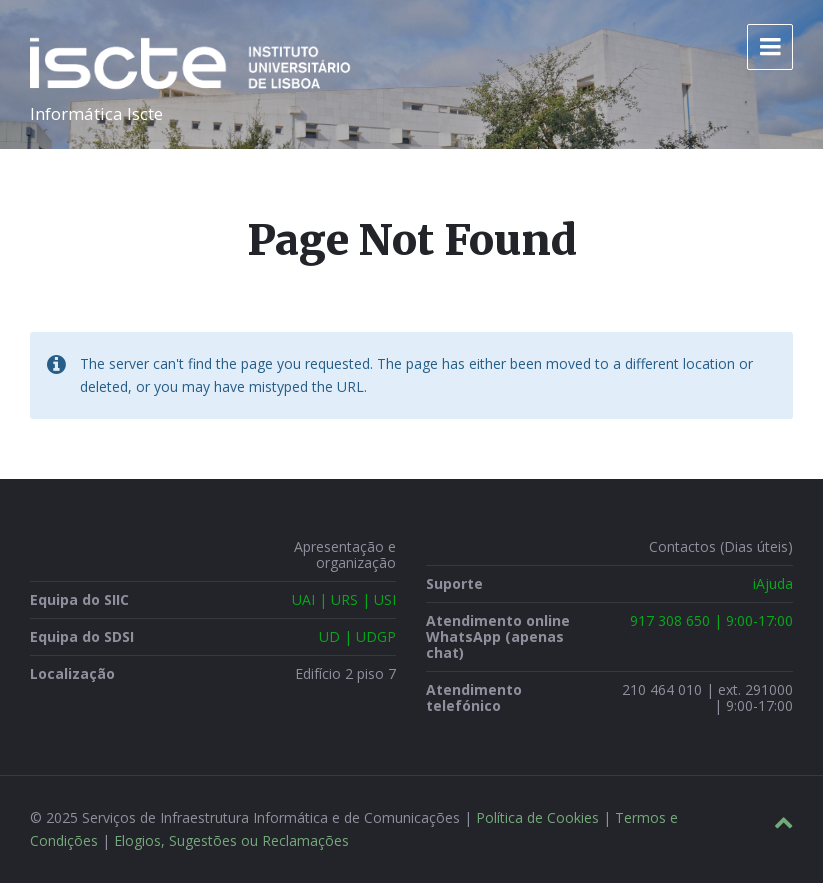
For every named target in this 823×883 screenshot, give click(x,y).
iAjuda (773, 583)
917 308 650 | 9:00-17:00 (711, 620)
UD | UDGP (357, 636)
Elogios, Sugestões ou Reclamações (231, 840)
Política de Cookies (537, 817)
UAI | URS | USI (344, 599)
